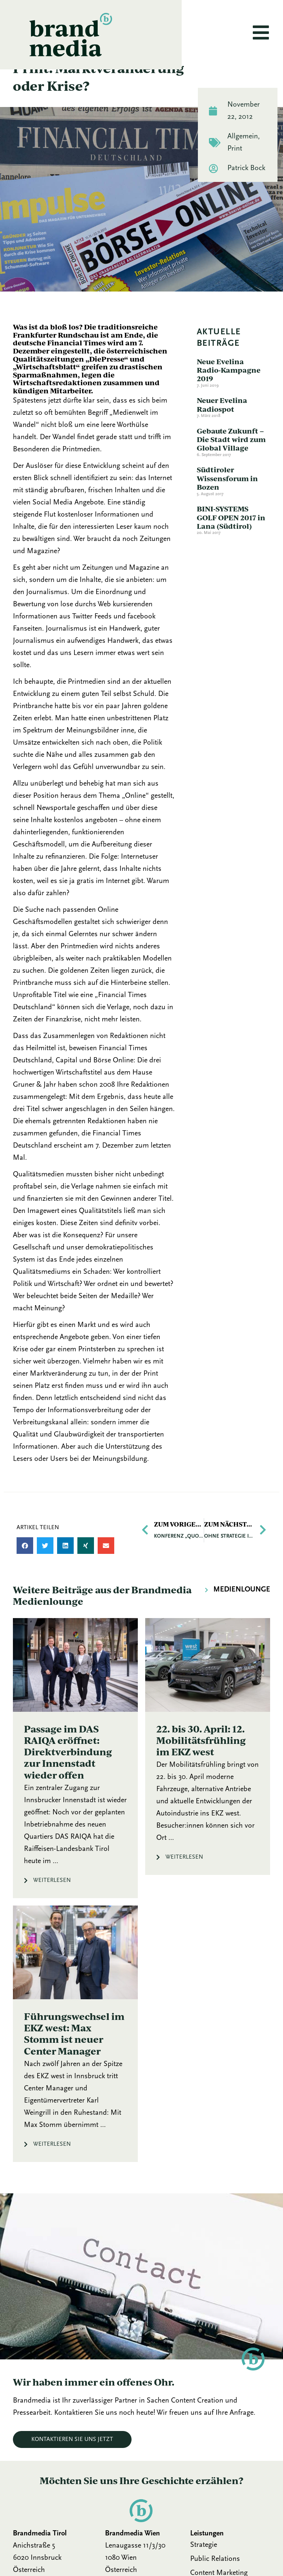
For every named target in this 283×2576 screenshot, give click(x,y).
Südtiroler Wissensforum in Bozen (227, 501)
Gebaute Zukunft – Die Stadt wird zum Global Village (231, 462)
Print (234, 171)
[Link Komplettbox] (75, 1781)
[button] (25, 1569)
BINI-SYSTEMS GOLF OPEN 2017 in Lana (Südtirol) (231, 540)
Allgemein (242, 159)
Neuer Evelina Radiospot (222, 427)
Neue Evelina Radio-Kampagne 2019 (229, 393)
